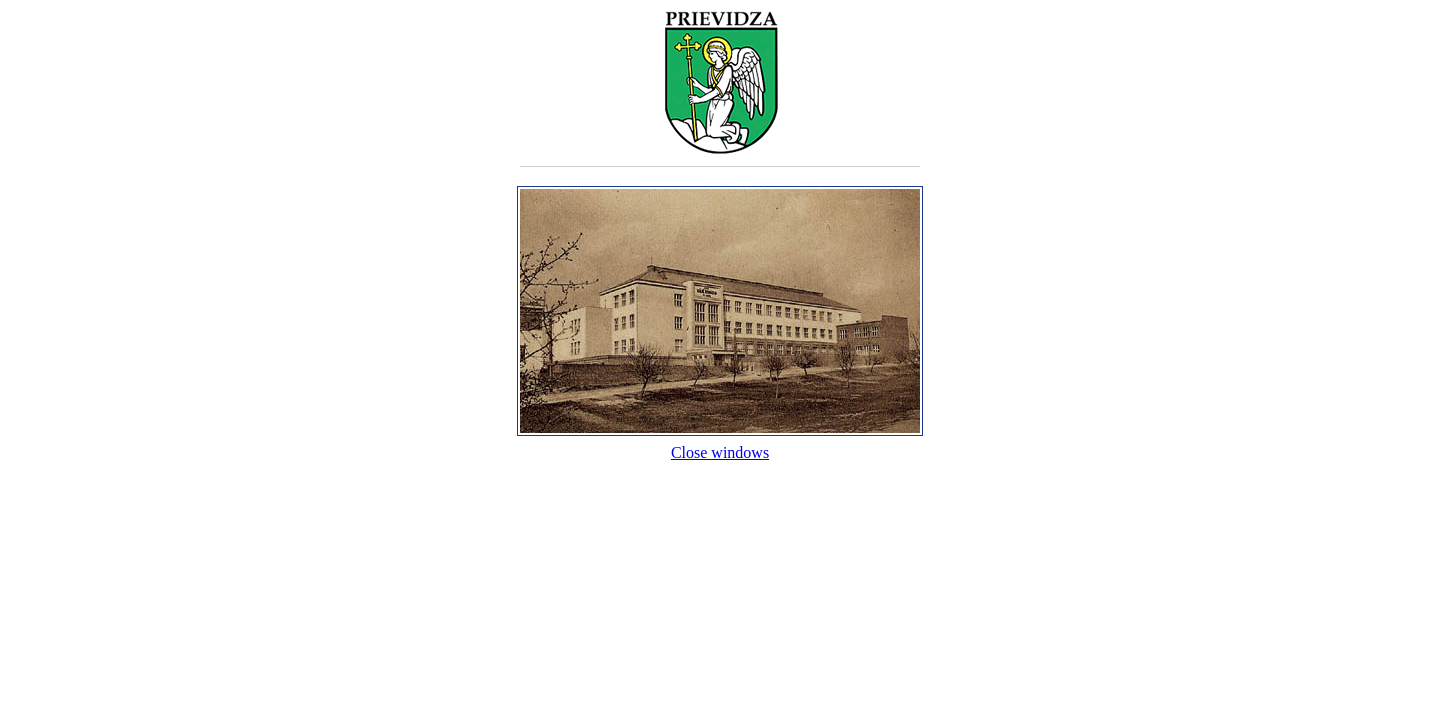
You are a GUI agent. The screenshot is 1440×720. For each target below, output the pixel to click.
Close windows (720, 443)
